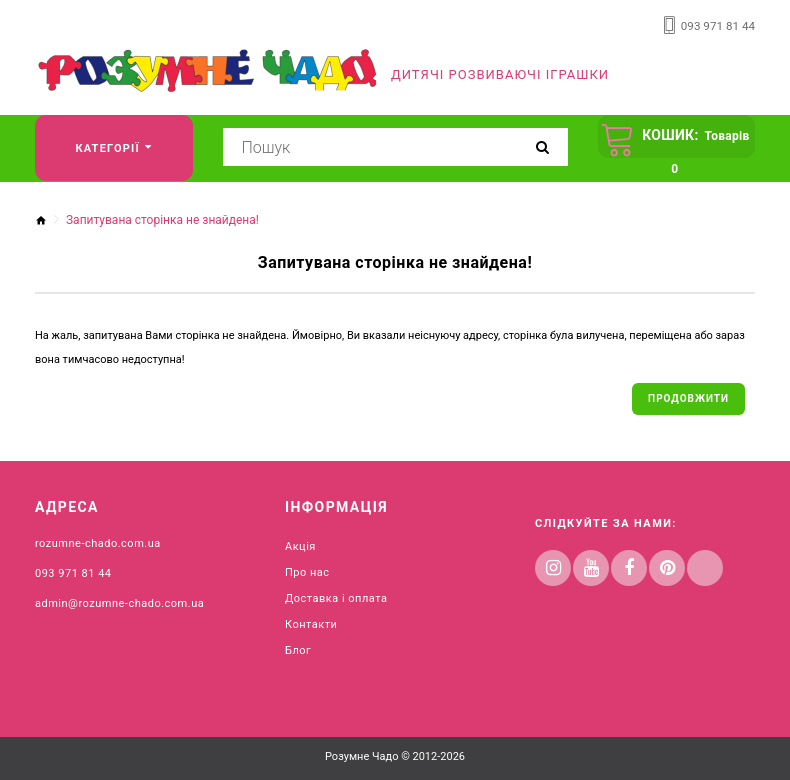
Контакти (311, 622)
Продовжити (688, 395)
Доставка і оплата (336, 596)
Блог (298, 648)
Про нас (307, 570)
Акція (300, 544)
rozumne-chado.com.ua (98, 541)
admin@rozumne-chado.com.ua (119, 601)
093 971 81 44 (720, 25)
